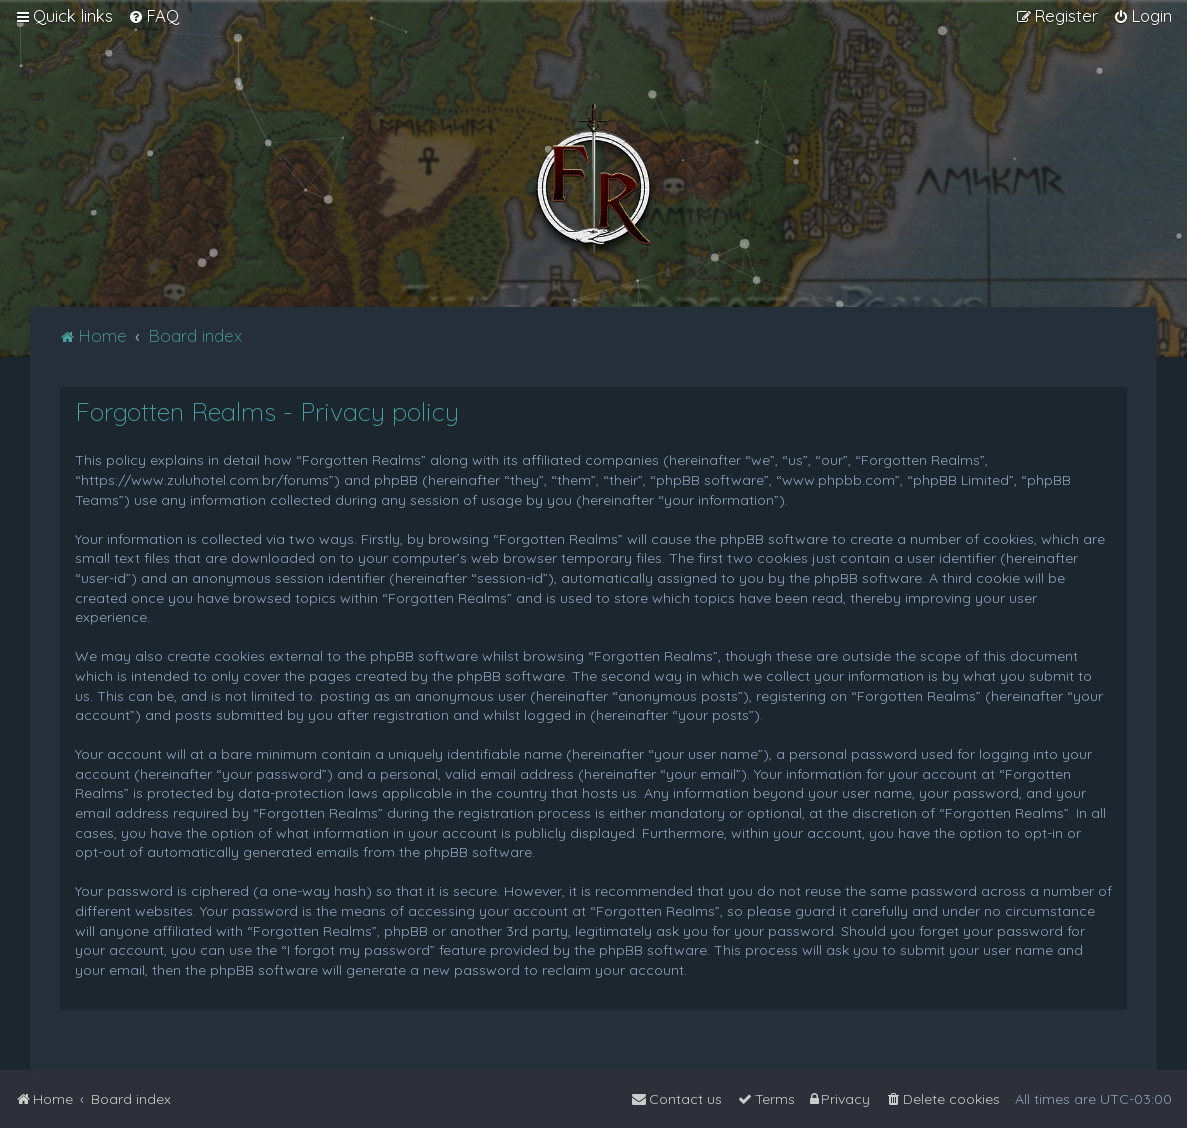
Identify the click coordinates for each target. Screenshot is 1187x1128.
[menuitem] (153, 16)
